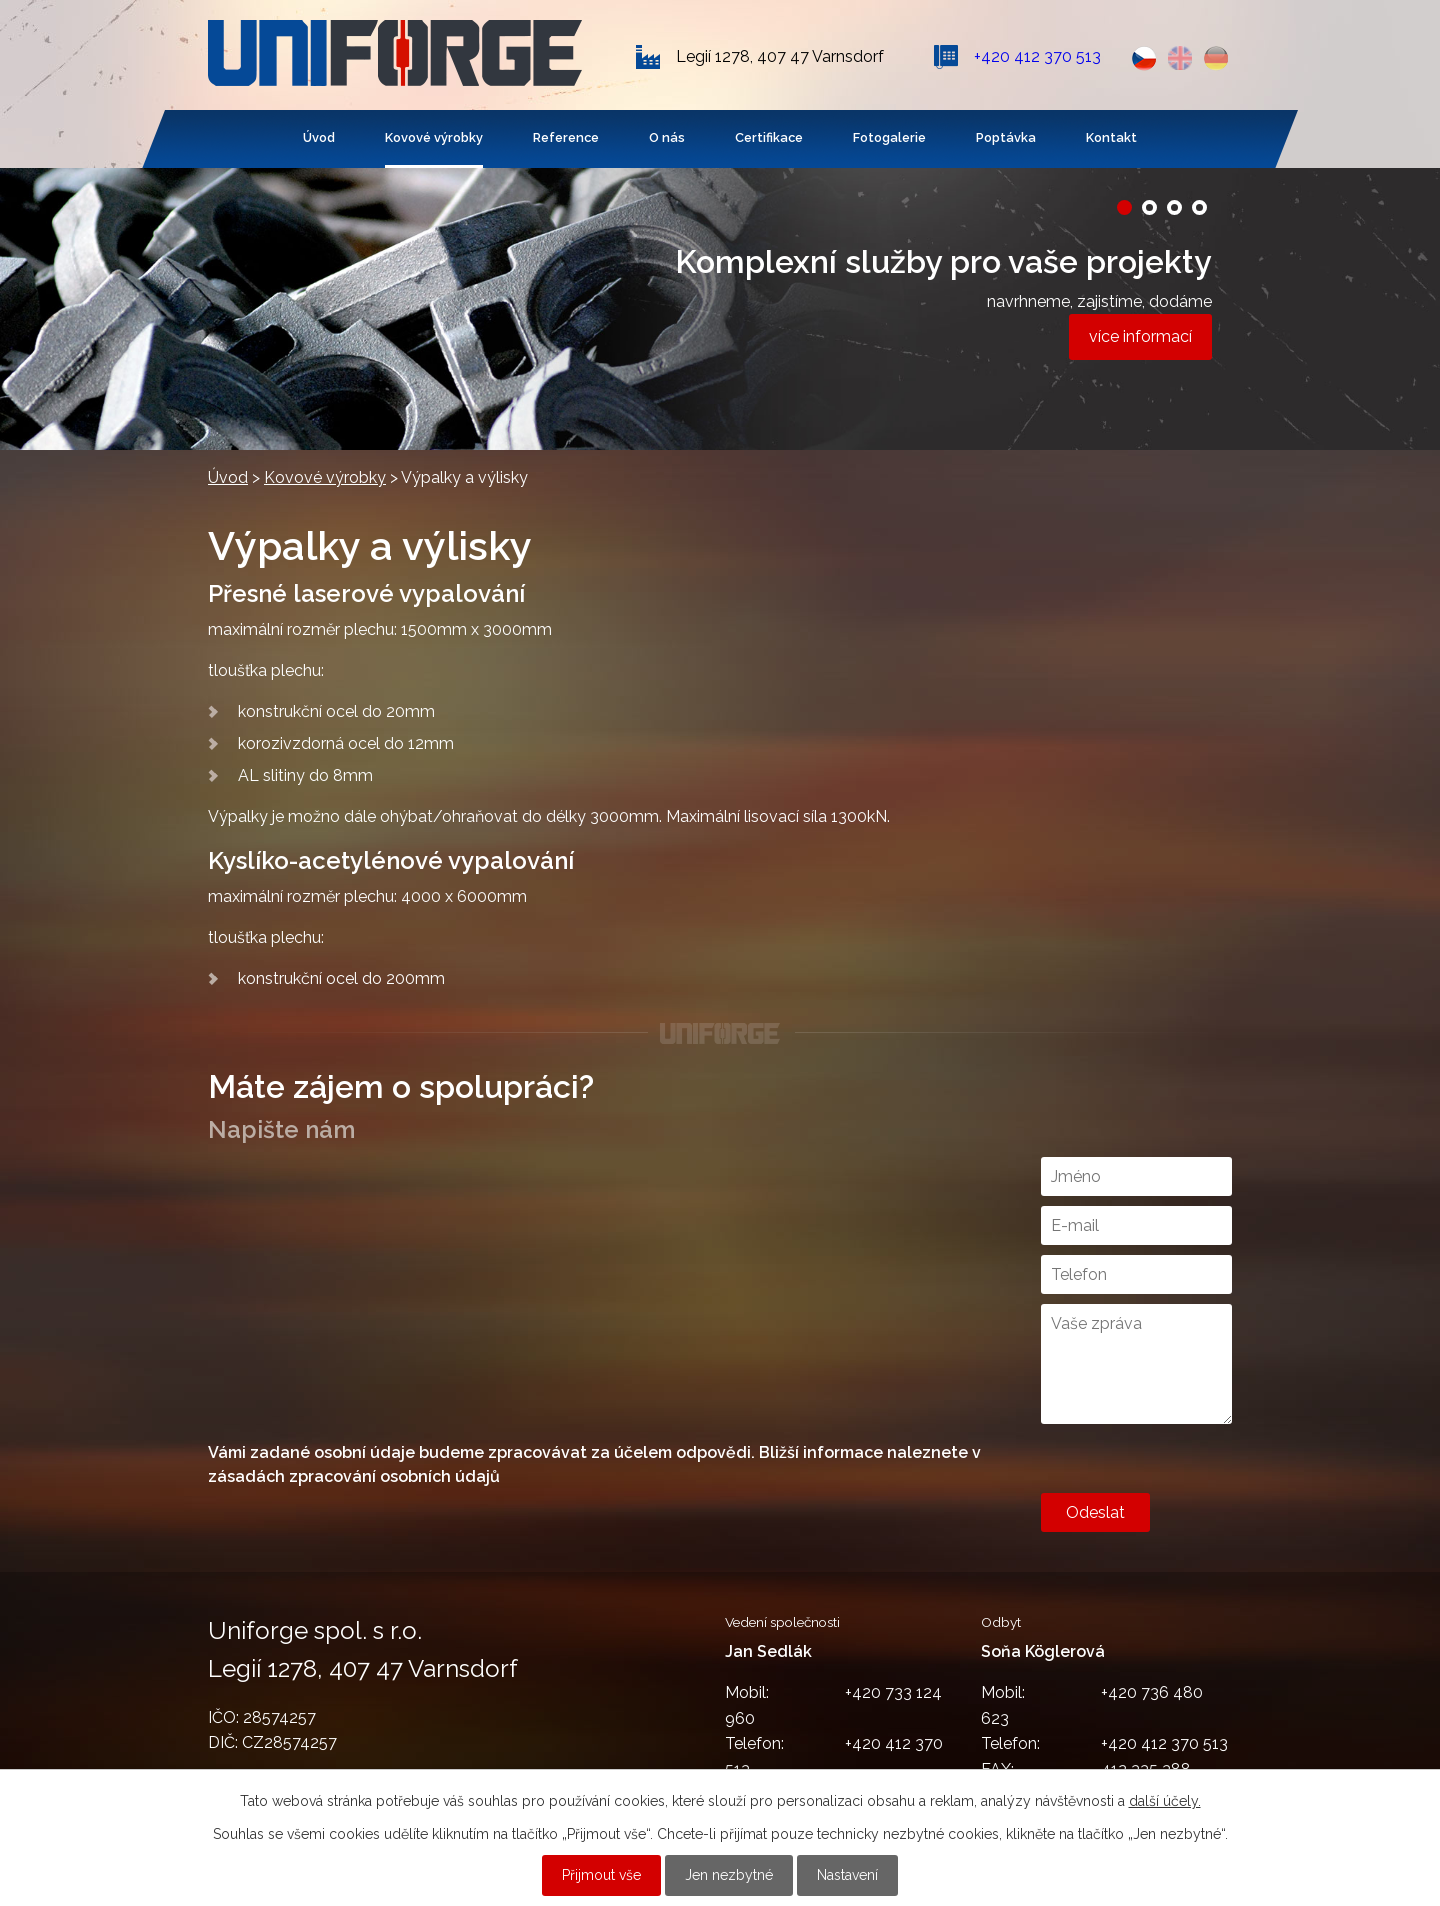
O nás (667, 137)
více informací (1140, 336)
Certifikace (769, 137)
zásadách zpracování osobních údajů (354, 1476)
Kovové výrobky (434, 137)
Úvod (319, 137)
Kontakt (1111, 137)
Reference (566, 137)
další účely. (1165, 1801)
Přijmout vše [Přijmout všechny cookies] (601, 1875)
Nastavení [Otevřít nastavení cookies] (847, 1875)
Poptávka (1006, 137)
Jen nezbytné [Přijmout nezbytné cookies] (729, 1875)
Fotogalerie (889, 137)
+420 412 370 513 (1037, 56)
